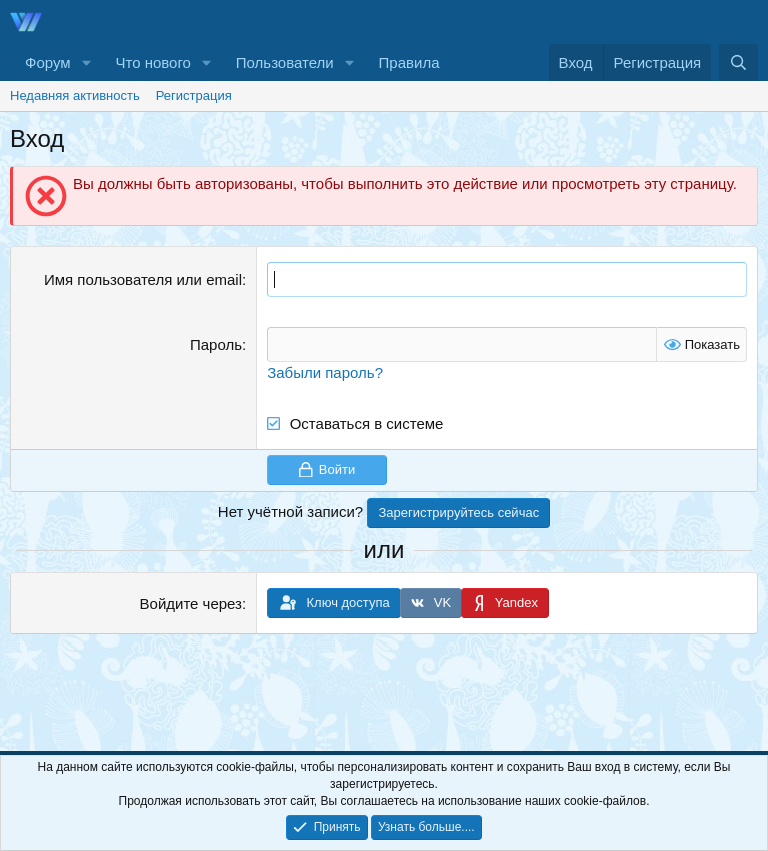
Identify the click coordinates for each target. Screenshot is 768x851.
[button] (86, 62)
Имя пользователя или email (143, 279)
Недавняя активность (75, 95)
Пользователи (285, 62)
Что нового (152, 62)
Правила (409, 62)
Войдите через (191, 603)
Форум (48, 62)
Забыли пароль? (325, 372)
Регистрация (194, 95)
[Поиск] (738, 62)
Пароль (216, 344)
